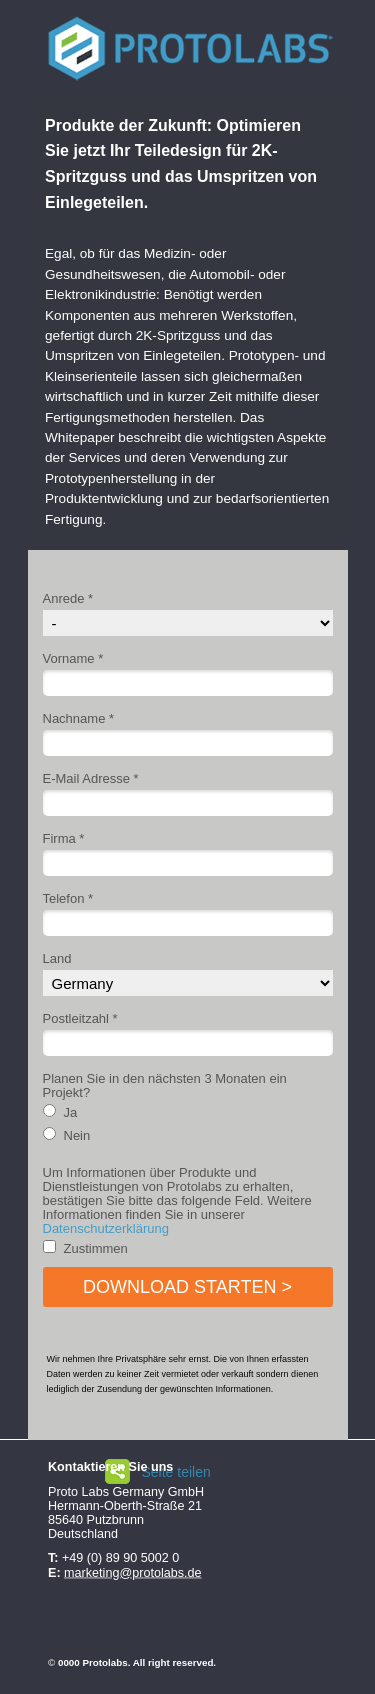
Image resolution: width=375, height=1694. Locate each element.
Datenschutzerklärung (106, 1228)
